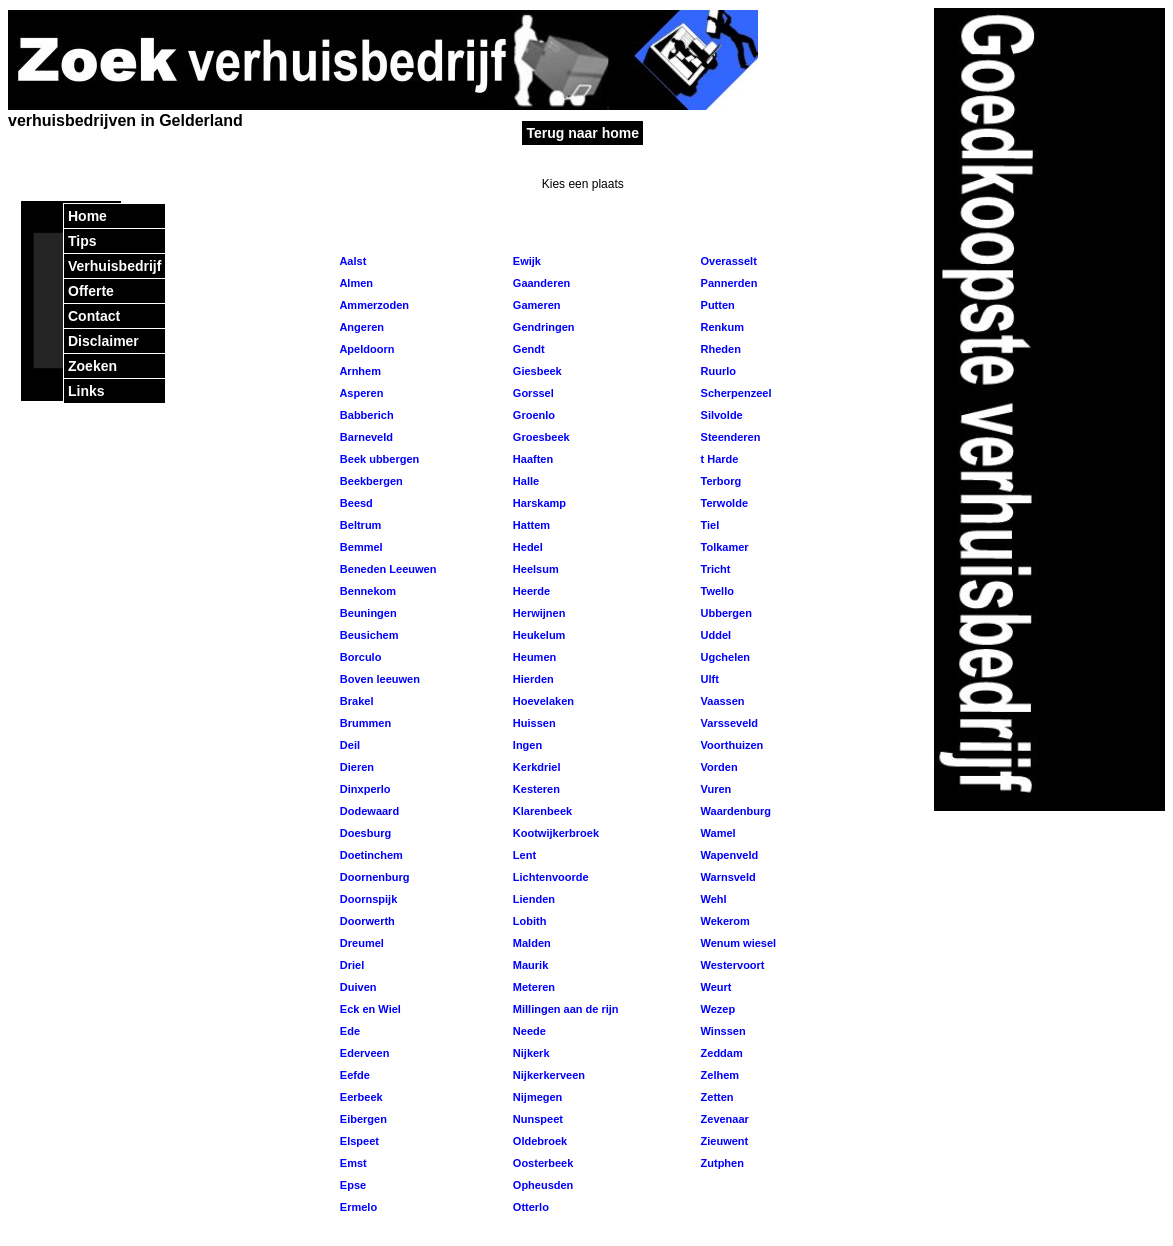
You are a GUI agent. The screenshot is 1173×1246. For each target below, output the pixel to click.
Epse (351, 1185)
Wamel (716, 833)
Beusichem (368, 635)
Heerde (530, 591)
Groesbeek (540, 437)
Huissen (533, 723)
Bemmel (360, 547)
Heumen (533, 657)
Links (86, 391)
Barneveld (365, 437)
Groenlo (532, 415)
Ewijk (525, 261)
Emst (352, 1163)
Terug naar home (582, 133)
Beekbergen (370, 481)
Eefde (353, 1075)
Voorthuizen (730, 745)
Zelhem (718, 1075)
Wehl (711, 899)
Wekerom (723, 921)
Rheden (718, 349)
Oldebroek (538, 1141)
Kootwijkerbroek (554, 833)
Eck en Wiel (369, 1009)
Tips (82, 241)
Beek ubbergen (378, 459)
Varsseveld (727, 723)
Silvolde (719, 415)
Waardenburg (734, 811)
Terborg (719, 481)
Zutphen (720, 1163)
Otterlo (529, 1207)
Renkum (720, 327)
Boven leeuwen (378, 679)
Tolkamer (722, 547)
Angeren (360, 327)
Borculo (359, 657)
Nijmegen (536, 1097)
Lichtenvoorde (549, 877)
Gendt (527, 349)
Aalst (352, 261)
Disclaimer (103, 341)
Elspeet (358, 1141)
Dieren (355, 767)
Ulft (707, 679)
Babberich (365, 415)
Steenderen (728, 437)
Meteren (532, 987)
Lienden (532, 899)
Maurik (529, 965)
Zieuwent (722, 1141)
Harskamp (538, 503)
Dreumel (360, 943)
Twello (715, 591)
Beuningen (367, 613)
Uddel (714, 635)
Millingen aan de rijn (564, 1009)
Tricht (713, 569)
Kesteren (535, 789)
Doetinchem (370, 855)
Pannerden (727, 283)
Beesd (355, 503)
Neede (528, 1031)
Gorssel (532, 393)
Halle (524, 481)
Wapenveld (727, 855)
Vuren (714, 789)
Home (87, 216)
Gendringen (542, 327)
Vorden (717, 767)
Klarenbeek (541, 811)
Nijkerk (530, 1053)
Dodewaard (368, 811)
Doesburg (364, 833)
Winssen (721, 1031)
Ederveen (363, 1053)
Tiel (708, 525)
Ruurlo (716, 371)
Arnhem (359, 371)
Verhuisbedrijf (114, 266)
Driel (351, 965)
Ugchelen (723, 657)
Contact (94, 316)
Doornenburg (373, 877)
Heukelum (538, 635)
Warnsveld (726, 877)
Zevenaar (722, 1119)
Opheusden (542, 1185)
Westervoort (730, 965)
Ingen (526, 745)
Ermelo (357, 1207)
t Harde (717, 459)
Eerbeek (360, 1097)
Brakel (355, 701)
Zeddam (719, 1053)
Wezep (716, 1009)
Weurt (714, 987)
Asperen (360, 393)
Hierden (532, 679)
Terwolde (722, 503)
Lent (523, 855)
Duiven (357, 987)
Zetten (715, 1097)
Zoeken (92, 366)
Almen (355, 283)
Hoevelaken (542, 701)
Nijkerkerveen (547, 1075)
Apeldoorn (366, 349)
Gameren (535, 305)
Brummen (364, 723)
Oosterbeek (542, 1163)
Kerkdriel (535, 767)
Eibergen (362, 1119)
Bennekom (366, 591)
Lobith (528, 921)
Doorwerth (366, 921)
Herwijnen (538, 613)
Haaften (531, 459)
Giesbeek (536, 371)
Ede (348, 1031)
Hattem (530, 525)
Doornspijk (367, 899)
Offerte (91, 291)
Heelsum (534, 569)
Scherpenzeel (734, 393)
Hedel (526, 547)
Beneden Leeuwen (387, 569)
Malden (530, 943)
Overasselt (726, 261)
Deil (348, 745)
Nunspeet (536, 1119)
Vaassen (720, 701)
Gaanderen (540, 283)
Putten (715, 305)
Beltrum (359, 525)
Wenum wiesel (736, 943)
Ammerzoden (373, 305)
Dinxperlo (364, 789)
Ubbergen (724, 613)
